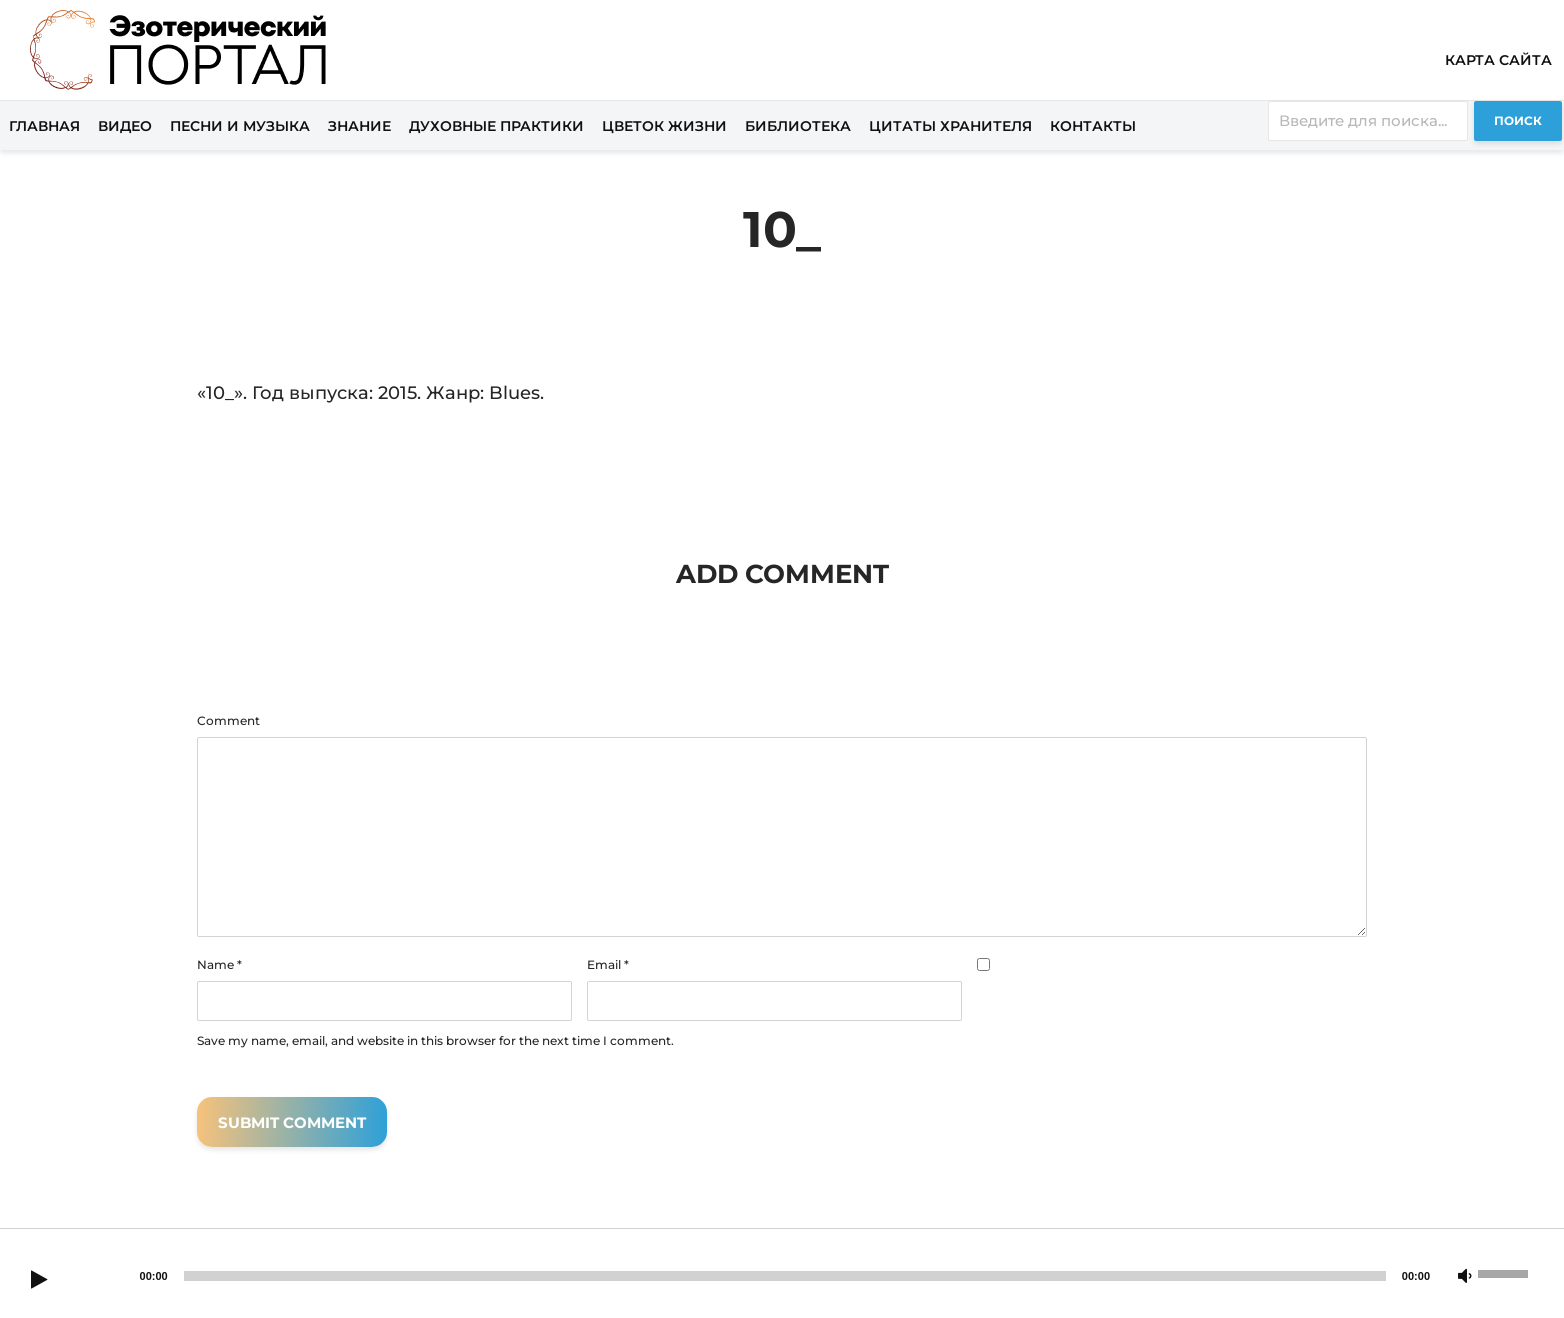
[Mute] (1465, 1277)
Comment (228, 721)
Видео (125, 126)
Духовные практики (496, 126)
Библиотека (798, 126)
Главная (44, 126)
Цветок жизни (664, 126)
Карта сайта (1498, 60)
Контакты (1093, 126)
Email (608, 965)
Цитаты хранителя (950, 126)
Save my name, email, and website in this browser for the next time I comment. (435, 1041)
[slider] (785, 1276)
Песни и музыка (240, 126)
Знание (359, 126)
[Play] (39, 1281)
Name (219, 965)
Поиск (1518, 120)
